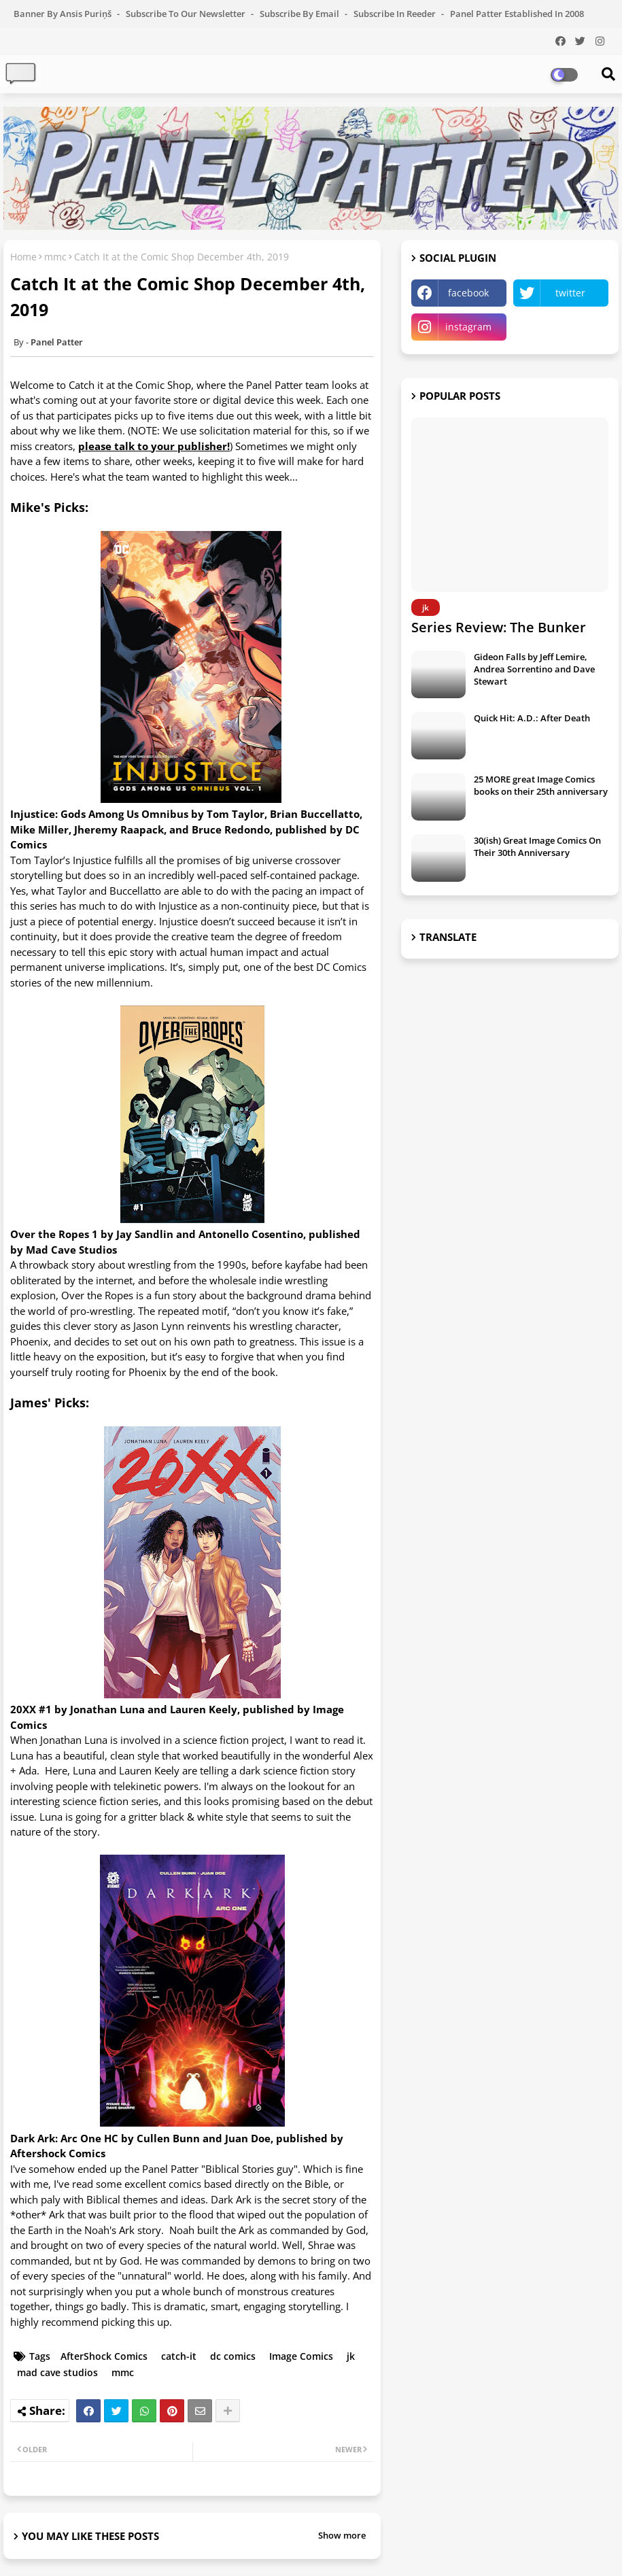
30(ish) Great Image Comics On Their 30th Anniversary (537, 846)
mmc (55, 256)
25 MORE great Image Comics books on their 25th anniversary (541, 785)
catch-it (178, 2356)
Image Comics (301, 2356)
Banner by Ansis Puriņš (64, 13)
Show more (342, 2535)
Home (23, 256)
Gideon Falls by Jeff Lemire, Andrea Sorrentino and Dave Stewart (534, 669)
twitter (570, 292)
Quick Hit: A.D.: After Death (532, 718)
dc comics (233, 2356)
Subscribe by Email (300, 13)
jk (351, 2356)
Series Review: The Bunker (498, 627)
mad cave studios (57, 2372)
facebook (468, 292)
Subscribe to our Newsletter (186, 13)
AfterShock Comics (104, 2356)
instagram (468, 326)
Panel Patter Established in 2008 (517, 13)
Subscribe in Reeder (395, 13)
